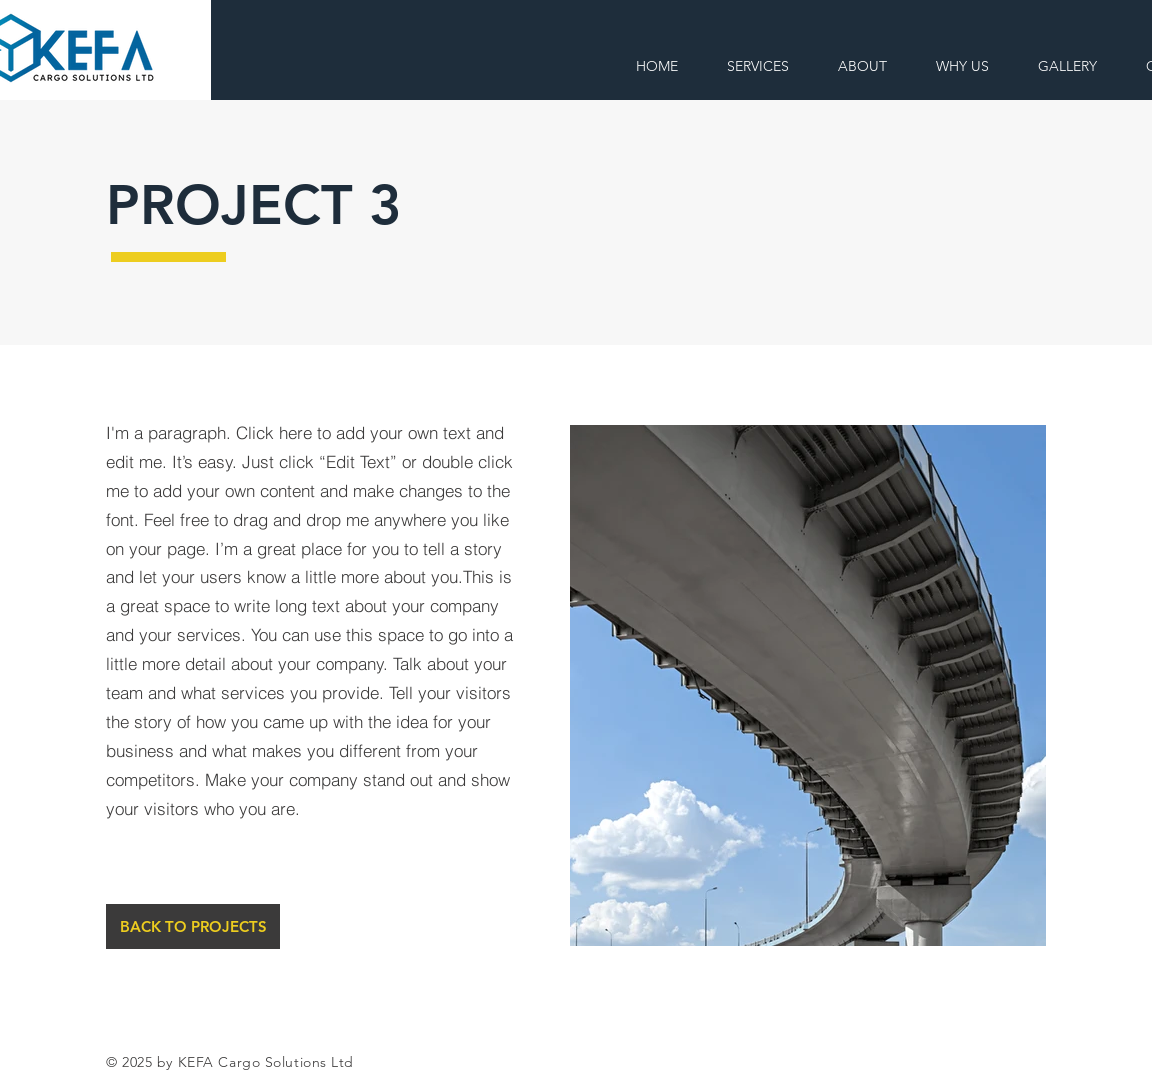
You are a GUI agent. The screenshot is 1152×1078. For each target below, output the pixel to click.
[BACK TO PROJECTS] (193, 926)
